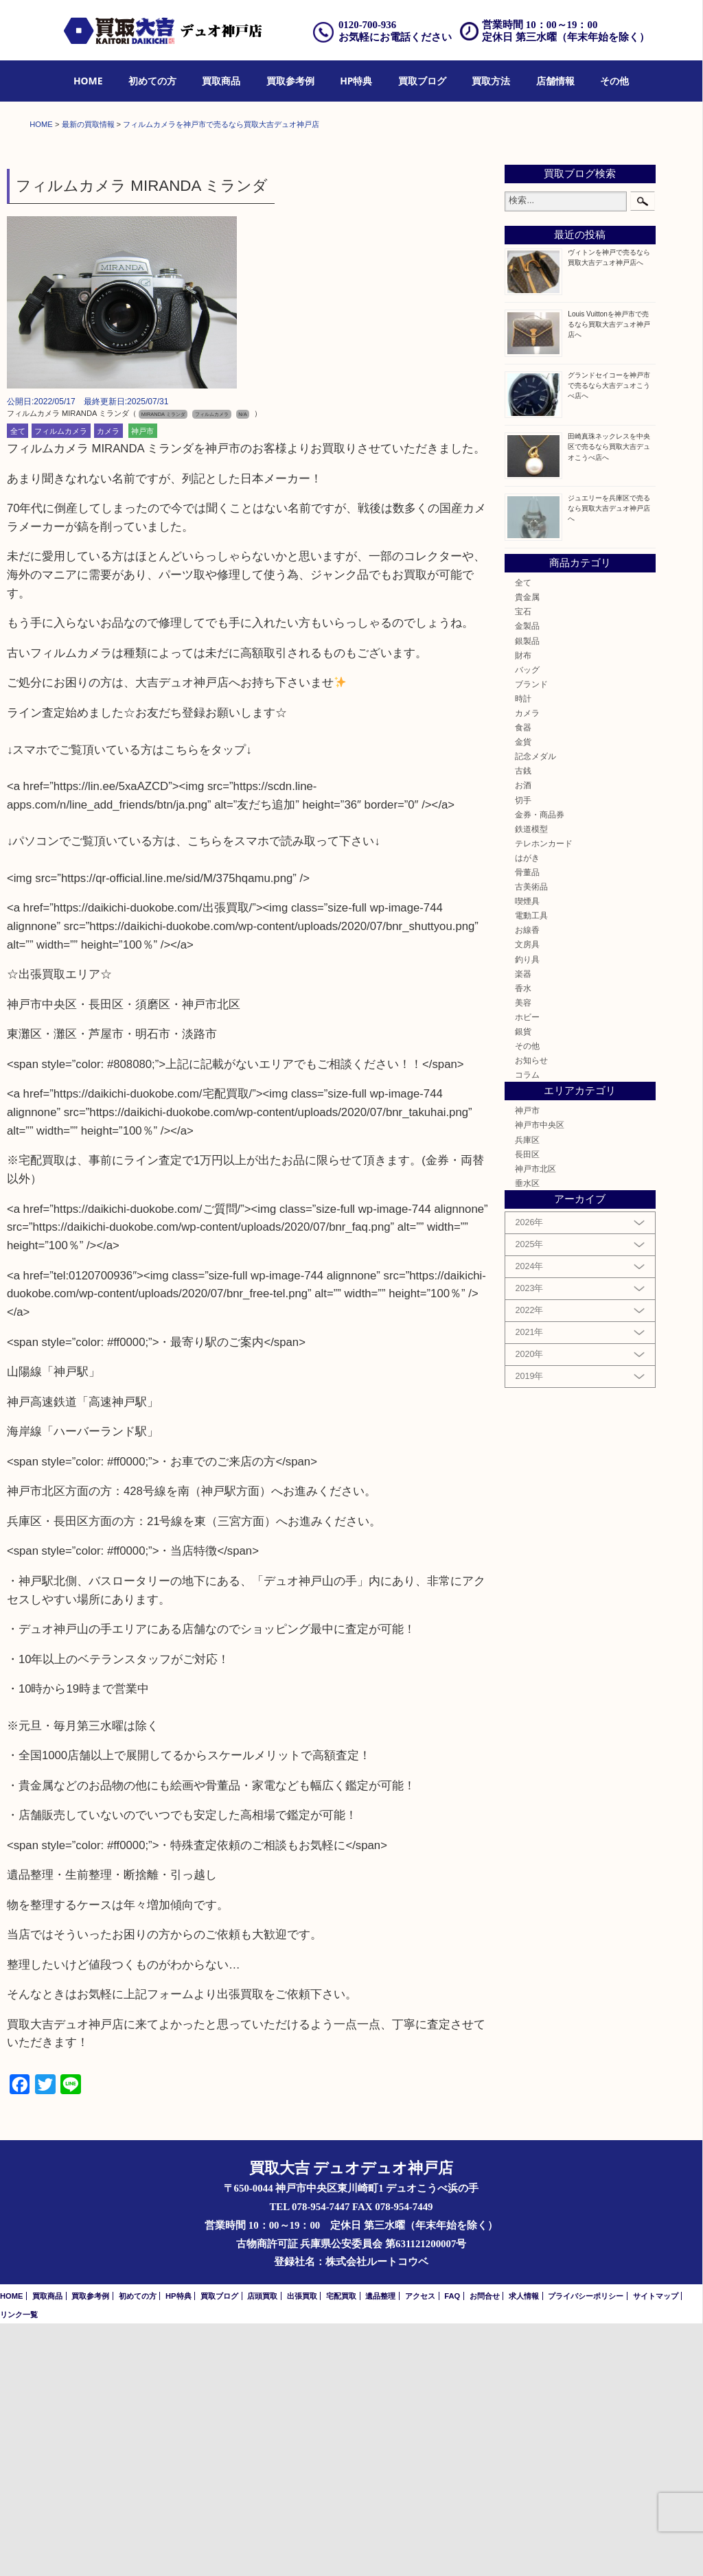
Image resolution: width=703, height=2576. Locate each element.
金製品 (527, 878)
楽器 (523, 1226)
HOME (88, 80)
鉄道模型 (531, 1081)
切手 (523, 1052)
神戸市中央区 (539, 1377)
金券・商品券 (539, 1067)
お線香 (527, 1183)
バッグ (527, 922)
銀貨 (523, 1283)
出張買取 (302, 2548)
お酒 (523, 1038)
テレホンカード (544, 1095)
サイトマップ (655, 2548)
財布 (523, 907)
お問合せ (485, 2548)
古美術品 (531, 1139)
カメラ (108, 684)
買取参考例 (290, 80)
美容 (523, 1255)
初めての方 (152, 80)
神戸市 (142, 684)
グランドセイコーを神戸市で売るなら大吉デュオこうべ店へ (609, 638)
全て (17, 684)
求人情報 (524, 2548)
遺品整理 (380, 2548)
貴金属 (527, 849)
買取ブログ (422, 80)
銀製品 (527, 893)
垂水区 (527, 1435)
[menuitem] (88, 81)
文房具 (527, 1197)
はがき (527, 1110)
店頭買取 (262, 2548)
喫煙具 (527, 1153)
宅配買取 (341, 2548)
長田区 (527, 1406)
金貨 (523, 994)
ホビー (527, 1269)
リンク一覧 (19, 2567)
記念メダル (535, 1008)
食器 (523, 979)
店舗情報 (555, 80)
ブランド (531, 936)
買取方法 (491, 80)
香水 (523, 1240)
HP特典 (356, 80)
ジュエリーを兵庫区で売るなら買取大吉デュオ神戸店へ (609, 761)
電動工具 (531, 1167)
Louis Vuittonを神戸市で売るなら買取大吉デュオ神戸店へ (609, 577)
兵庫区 (527, 1392)
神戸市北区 (535, 1421)
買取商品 (221, 80)
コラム (527, 1327)
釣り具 (527, 1211)
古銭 (523, 1023)
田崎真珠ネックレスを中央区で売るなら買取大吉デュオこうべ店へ (609, 700)
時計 (523, 951)
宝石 (523, 863)
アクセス (420, 2548)
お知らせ (531, 1312)
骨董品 (527, 1124)
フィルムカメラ (60, 684)
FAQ (452, 2548)
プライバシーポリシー (585, 2548)
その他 (614, 80)
